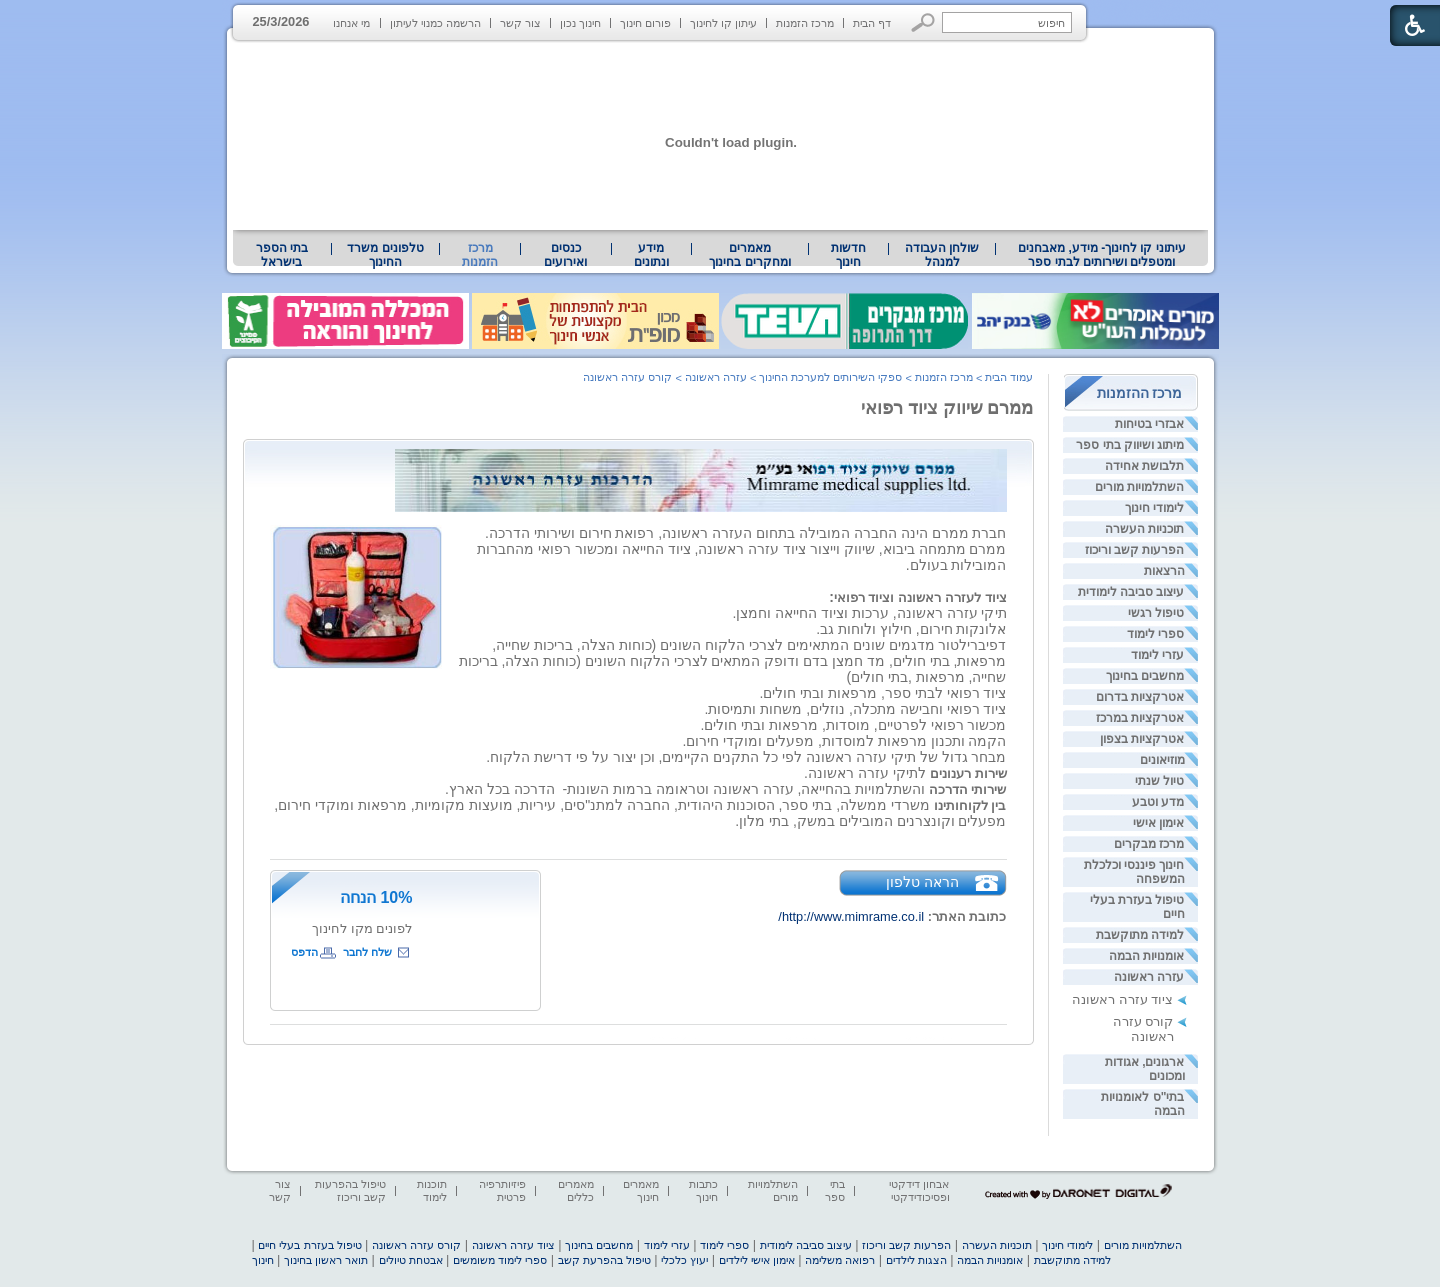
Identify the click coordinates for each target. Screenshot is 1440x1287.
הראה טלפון (922, 882)
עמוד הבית (1009, 377)
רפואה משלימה (840, 1260)
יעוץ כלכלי (684, 1260)
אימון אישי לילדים (757, 1260)
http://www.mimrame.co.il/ (851, 916)
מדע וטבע (1158, 802)
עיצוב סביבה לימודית (1131, 592)
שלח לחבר (367, 952)
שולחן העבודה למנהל (942, 255)
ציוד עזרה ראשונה (1122, 999)
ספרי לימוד (1155, 634)
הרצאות (1164, 571)
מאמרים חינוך (641, 1190)
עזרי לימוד (1157, 655)
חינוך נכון (580, 23)
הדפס (304, 952)
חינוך (263, 1260)
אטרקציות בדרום (1140, 697)
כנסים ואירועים (565, 255)
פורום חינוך (645, 23)
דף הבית (872, 23)
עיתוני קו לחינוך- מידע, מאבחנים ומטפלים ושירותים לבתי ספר (1102, 255)
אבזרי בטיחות (1149, 424)
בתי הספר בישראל (282, 255)
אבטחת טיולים (411, 1260)
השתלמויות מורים (1139, 487)
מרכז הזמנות (805, 23)
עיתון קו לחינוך (723, 23)
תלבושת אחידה (1144, 466)
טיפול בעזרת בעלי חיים (309, 1245)
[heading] (996, 597)
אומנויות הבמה (1146, 956)
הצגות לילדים (916, 1260)
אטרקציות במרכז (1140, 718)
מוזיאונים (1162, 760)
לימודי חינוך (1154, 508)
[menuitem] (1101, 255)
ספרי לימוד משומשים (500, 1260)
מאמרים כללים (576, 1190)
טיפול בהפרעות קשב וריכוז (350, 1190)
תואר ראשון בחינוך (326, 1260)
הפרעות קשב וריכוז (1135, 550)
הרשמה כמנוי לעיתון (435, 23)
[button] (923, 22)
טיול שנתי (1159, 781)
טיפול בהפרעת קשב (604, 1260)
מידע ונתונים (651, 255)
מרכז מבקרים (1149, 844)
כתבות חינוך (703, 1190)
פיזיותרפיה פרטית (502, 1190)
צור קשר (520, 23)
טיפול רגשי (1156, 613)
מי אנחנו (351, 23)
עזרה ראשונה (1149, 977)
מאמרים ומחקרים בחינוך (749, 255)
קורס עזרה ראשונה (1143, 1029)
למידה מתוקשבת (1140, 935)
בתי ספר (835, 1190)
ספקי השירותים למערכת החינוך (830, 377)
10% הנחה (376, 897)
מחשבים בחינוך (1145, 676)
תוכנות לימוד (432, 1190)
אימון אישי (1158, 823)
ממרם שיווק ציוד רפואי (947, 408)
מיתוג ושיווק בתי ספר (1130, 445)
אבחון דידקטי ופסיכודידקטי (919, 1190)
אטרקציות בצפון (1142, 739)
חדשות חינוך (848, 255)
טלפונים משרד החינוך (385, 255)
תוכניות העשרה (1144, 529)
